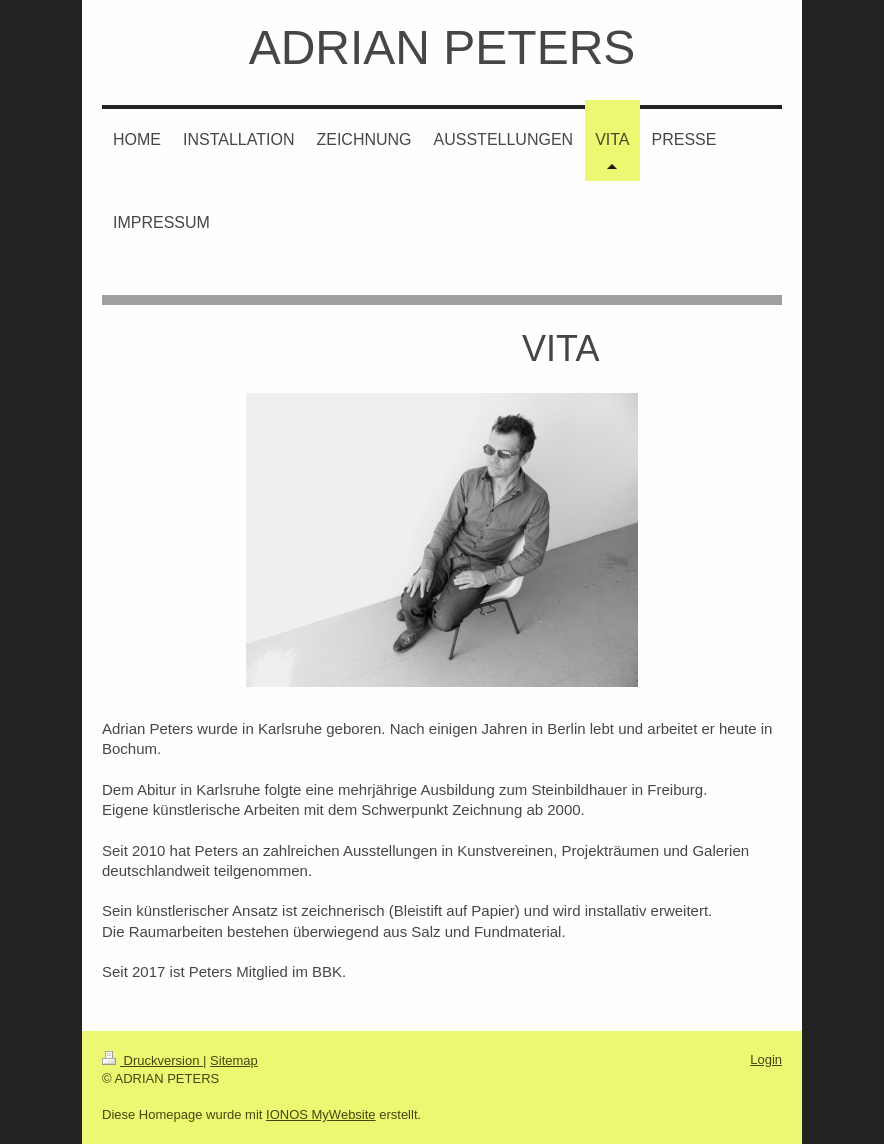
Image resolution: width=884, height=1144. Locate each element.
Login (766, 1059)
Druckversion (152, 1060)
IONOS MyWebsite (321, 1114)
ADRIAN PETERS (442, 47)
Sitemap (234, 1060)
